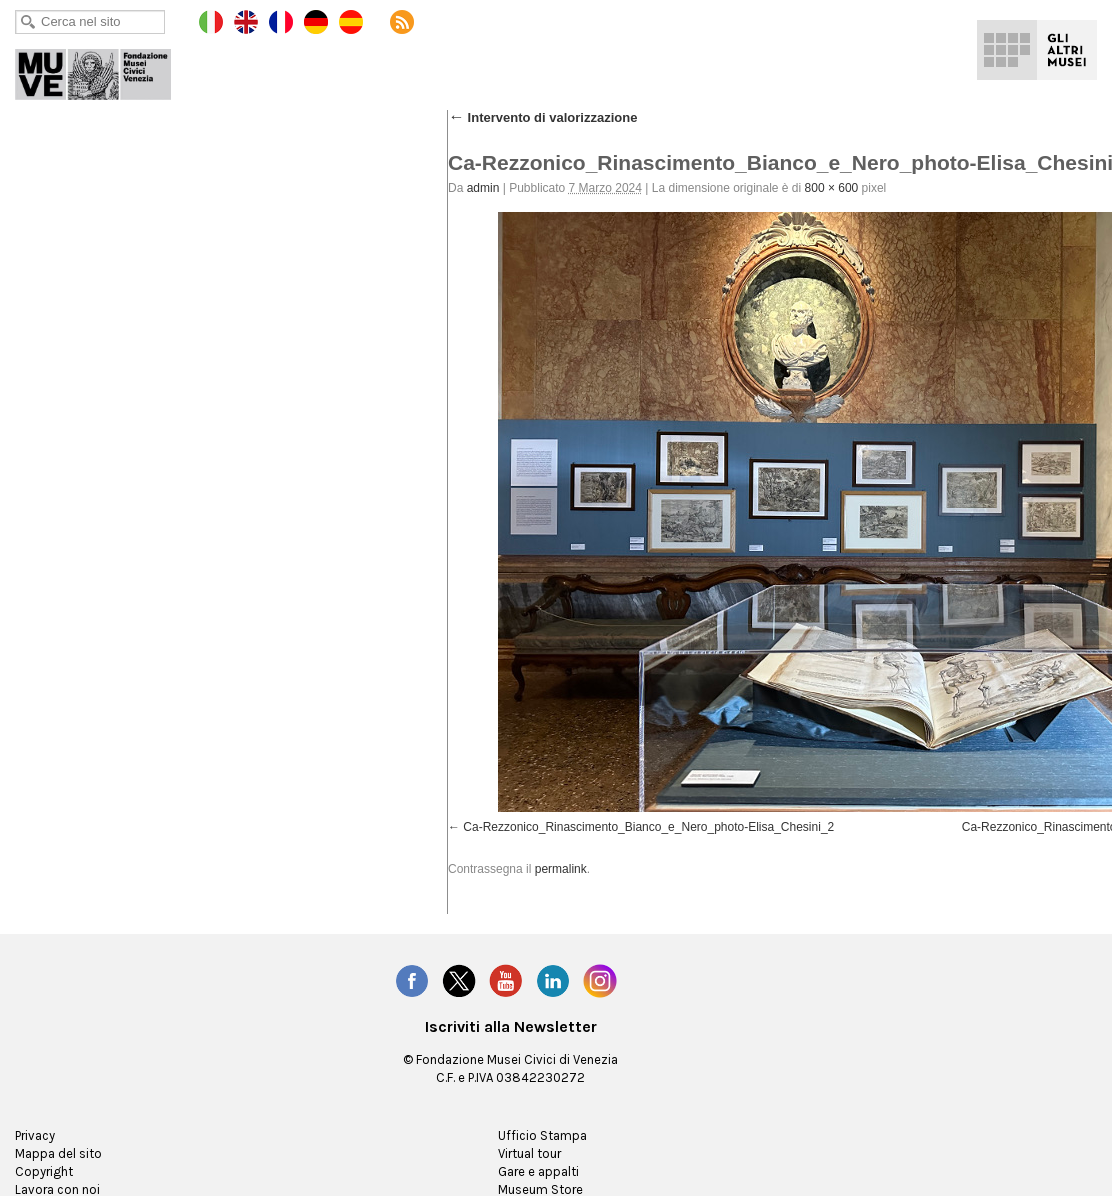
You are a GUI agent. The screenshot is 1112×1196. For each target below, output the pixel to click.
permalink (561, 869)
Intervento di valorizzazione (542, 117)
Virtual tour (529, 1153)
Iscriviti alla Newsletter (511, 1027)
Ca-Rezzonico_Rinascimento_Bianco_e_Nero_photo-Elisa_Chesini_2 (648, 827)
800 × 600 (832, 188)
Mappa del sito (58, 1153)
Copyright (44, 1171)
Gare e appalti (538, 1171)
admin (483, 188)
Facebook (412, 981)
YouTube (506, 981)
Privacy (35, 1135)
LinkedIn (553, 981)
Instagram (600, 981)
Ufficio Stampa (542, 1135)
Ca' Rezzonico (107, 70)
